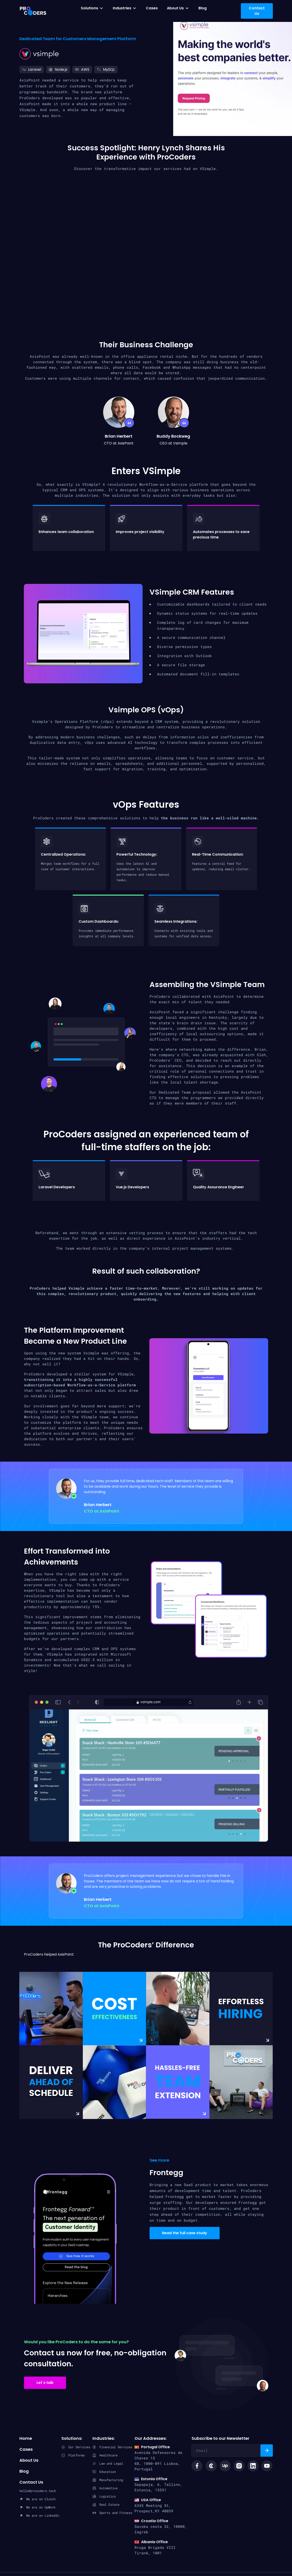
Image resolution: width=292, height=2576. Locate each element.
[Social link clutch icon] (211, 2465)
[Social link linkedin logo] (252, 2465)
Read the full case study (184, 2233)
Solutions (89, 8)
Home (25, 2438)
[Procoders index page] (33, 11)
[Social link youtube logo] (266, 2465)
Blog (202, 8)
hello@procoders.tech (37, 2491)
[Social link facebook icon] (197, 2465)
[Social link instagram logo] (239, 2465)
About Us (175, 8)
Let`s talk (45, 2382)
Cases (152, 8)
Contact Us (31, 2482)
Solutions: (71, 2438)
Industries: (103, 2438)
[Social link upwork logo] (225, 2465)
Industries (122, 8)
